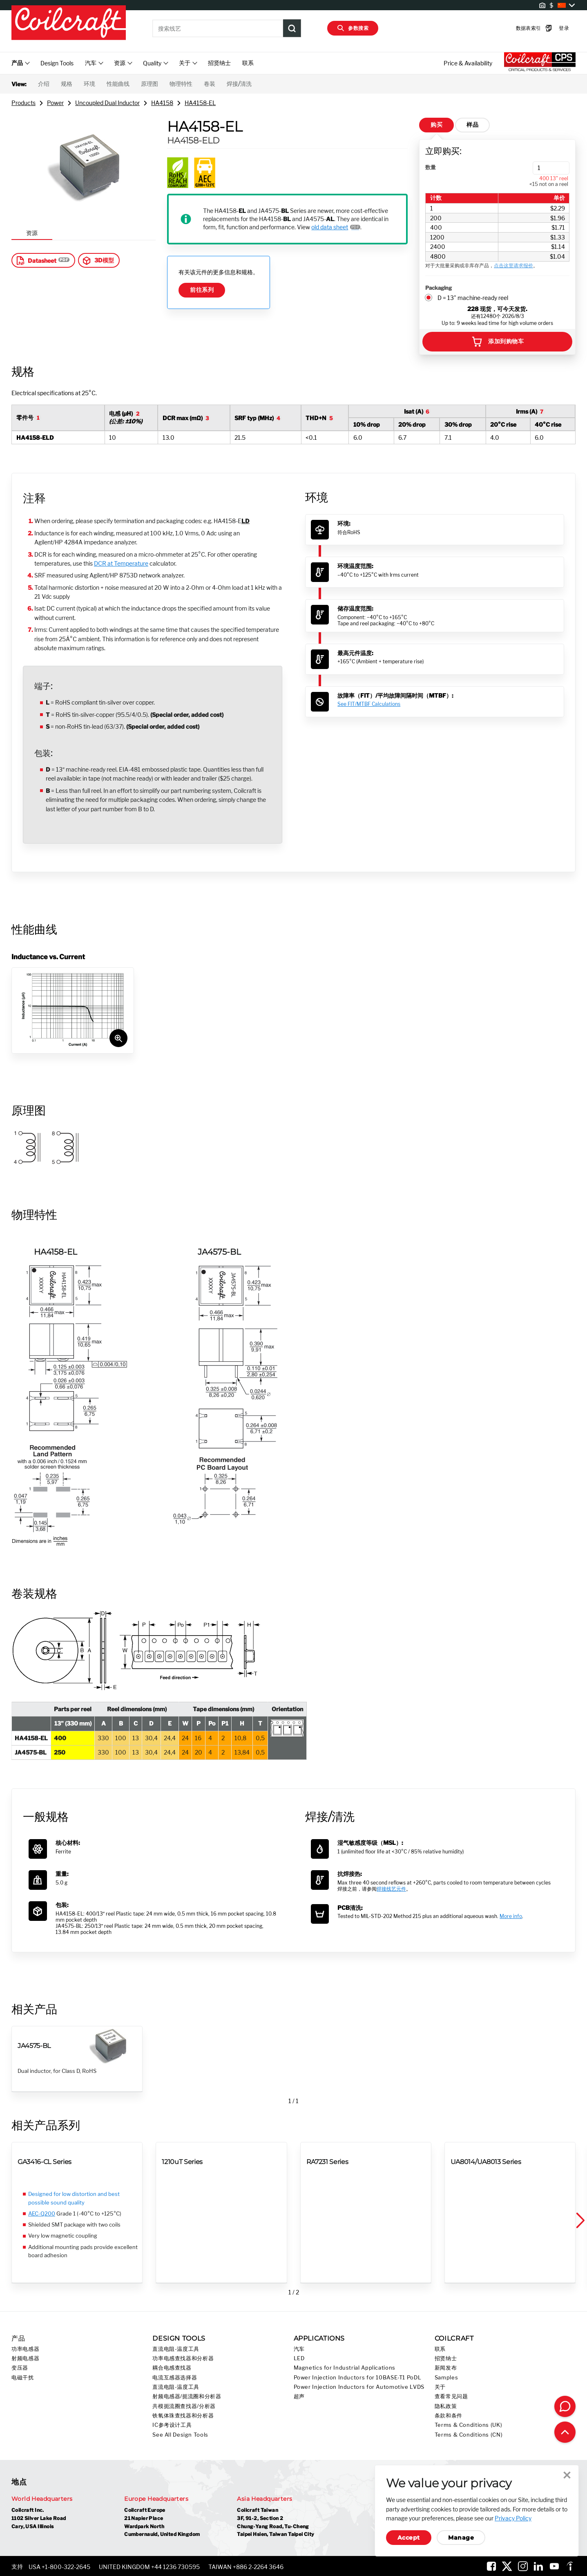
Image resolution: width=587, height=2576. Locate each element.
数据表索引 (521, 28)
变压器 (19, 2368)
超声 (299, 2396)
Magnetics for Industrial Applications (344, 2368)
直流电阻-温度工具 (175, 2349)
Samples (446, 2378)
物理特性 (181, 83)
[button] (579, 2221)
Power (55, 102)
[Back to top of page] (565, 2432)
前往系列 (202, 289)
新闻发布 (446, 2368)
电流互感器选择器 (174, 2378)
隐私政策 (446, 2406)
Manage (461, 2537)
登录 (551, 28)
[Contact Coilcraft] (565, 2406)
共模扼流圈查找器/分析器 (184, 2406)
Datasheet (35, 260)
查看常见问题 (451, 2396)
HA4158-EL (200, 102)
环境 (89, 83)
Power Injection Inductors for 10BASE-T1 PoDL (358, 2378)
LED (299, 2358)
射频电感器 (25, 2358)
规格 (66, 83)
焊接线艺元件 (391, 1889)
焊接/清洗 (239, 83)
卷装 (209, 83)
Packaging (438, 287)
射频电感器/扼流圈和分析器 (186, 2396)
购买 (436, 124)
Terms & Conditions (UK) (468, 2425)
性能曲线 (118, 83)
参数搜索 (352, 28)
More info (511, 1916)
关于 (440, 2387)
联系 (248, 62)
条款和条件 (448, 2416)
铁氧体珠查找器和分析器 (183, 2416)
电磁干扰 (22, 2378)
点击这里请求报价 (513, 265)
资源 (32, 232)
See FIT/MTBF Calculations (368, 704)
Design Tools (57, 63)
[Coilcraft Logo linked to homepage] (68, 23)
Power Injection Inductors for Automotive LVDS (359, 2387)
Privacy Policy (513, 2518)
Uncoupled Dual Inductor (107, 102)
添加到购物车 (497, 341)
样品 (472, 124)
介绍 (43, 83)
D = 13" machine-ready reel (472, 297)
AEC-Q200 (41, 2213)
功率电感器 (25, 2349)
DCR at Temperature (121, 563)
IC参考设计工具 (172, 2425)
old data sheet (329, 227)
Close (567, 2475)
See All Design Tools (180, 2435)
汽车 (299, 2349)
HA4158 (162, 102)
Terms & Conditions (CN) (469, 2435)
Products (23, 102)
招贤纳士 (219, 62)
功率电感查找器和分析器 (183, 2358)
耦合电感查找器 (171, 2368)
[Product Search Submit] (292, 28)
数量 (430, 167)
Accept (408, 2537)
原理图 (149, 83)
